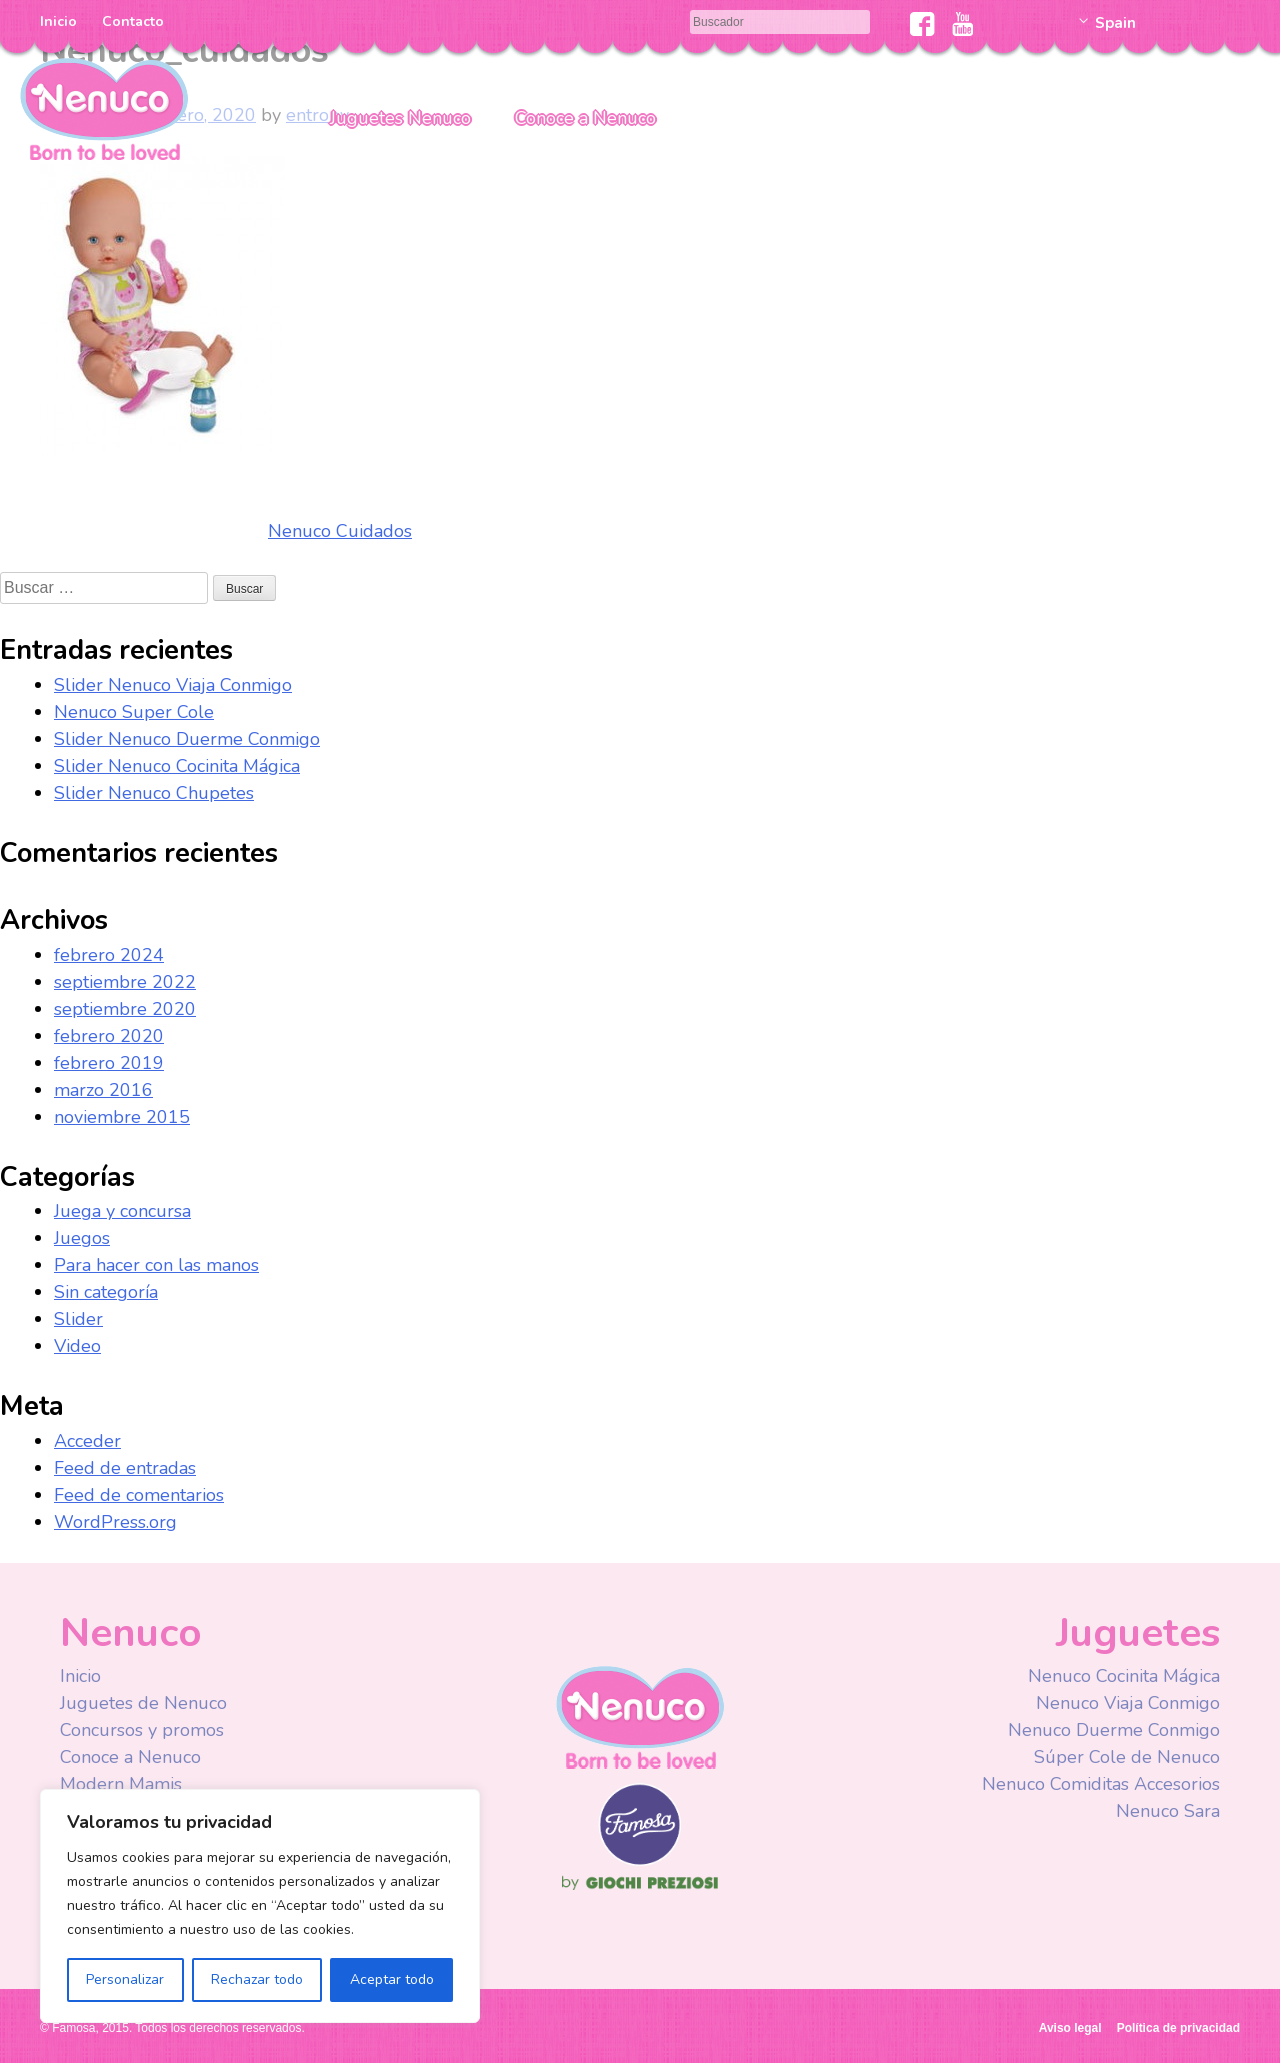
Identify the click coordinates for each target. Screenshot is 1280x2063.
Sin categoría (106, 1292)
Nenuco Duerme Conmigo (1114, 1730)
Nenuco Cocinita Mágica (1124, 1676)
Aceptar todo (392, 1979)
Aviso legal (1070, 2028)
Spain (1115, 23)
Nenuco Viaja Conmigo (1128, 1703)
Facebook (922, 24)
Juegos (82, 1238)
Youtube (962, 24)
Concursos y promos (142, 1730)
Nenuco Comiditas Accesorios (1101, 1784)
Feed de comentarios (139, 1495)
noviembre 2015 (122, 1117)
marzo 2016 (103, 1090)
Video (77, 1346)
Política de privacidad (1178, 2028)
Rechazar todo (257, 1979)
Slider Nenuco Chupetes (154, 793)
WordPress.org (115, 1522)
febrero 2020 (109, 1036)
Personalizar (125, 1979)
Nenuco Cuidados (340, 531)
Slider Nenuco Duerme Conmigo (187, 739)
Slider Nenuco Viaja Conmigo (173, 685)
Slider (78, 1319)
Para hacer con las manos (156, 1265)
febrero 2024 (109, 955)
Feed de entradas (125, 1468)
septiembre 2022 (125, 982)
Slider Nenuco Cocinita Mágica (177, 766)
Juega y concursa (122, 1211)
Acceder (87, 1441)
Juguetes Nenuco (400, 118)
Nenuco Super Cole (134, 712)
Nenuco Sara (1168, 1811)
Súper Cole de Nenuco (1127, 1757)
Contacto (133, 21)
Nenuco (104, 107)
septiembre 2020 (125, 1009)
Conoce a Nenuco (585, 118)
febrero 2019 (109, 1063)
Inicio (58, 21)
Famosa (640, 1861)
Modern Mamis (121, 1784)
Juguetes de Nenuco (143, 1703)
